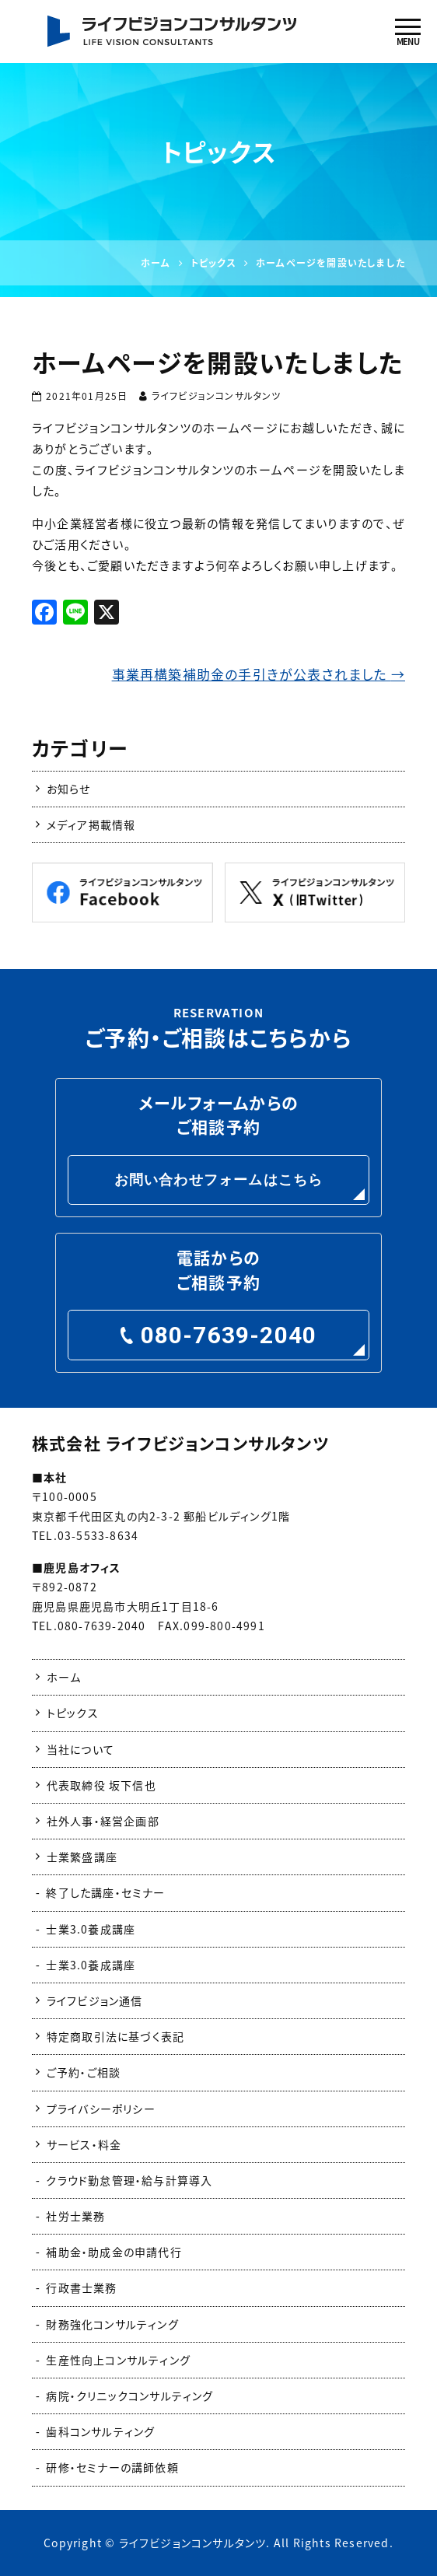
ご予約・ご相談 (84, 2072)
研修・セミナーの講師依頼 (112, 2467)
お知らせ (69, 788)
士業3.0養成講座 (90, 1929)
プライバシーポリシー (101, 2108)
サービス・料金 (84, 2144)
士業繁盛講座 (82, 1856)
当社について (80, 1749)
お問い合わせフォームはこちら (218, 1179)
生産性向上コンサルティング (118, 2360)
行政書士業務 (81, 2287)
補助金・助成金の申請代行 (113, 2251)
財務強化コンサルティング (112, 2324)
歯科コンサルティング (100, 2431)
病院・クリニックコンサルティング (129, 2395)
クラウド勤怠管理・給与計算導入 (129, 2180)
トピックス (73, 1712)
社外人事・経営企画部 (103, 1821)
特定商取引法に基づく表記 (115, 2036)
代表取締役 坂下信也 (101, 1785)
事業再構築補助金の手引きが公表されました (258, 674)
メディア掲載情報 (91, 824)
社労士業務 (75, 2216)
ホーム (64, 1677)
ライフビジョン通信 (95, 2000)
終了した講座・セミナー (105, 1892)
